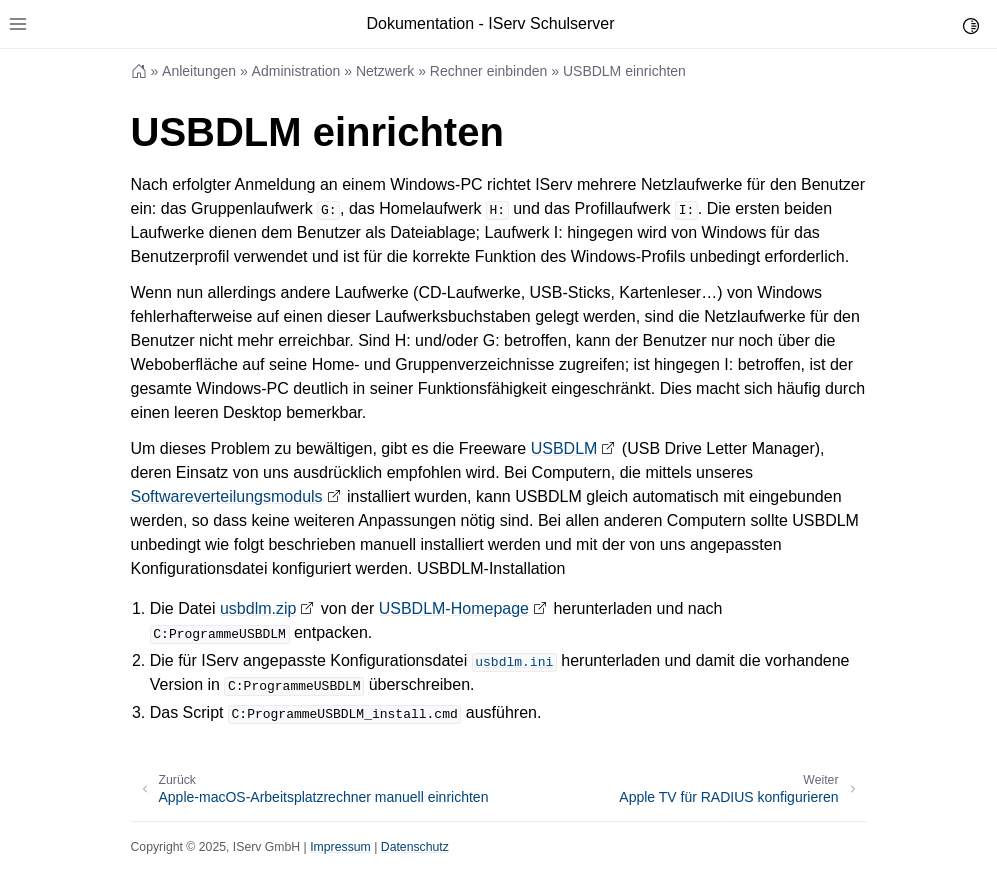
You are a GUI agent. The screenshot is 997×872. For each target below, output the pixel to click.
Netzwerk (385, 71)
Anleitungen (199, 71)
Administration (296, 71)
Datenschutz (415, 847)
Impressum (340, 847)
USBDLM (564, 448)
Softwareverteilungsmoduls (227, 496)
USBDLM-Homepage (454, 608)
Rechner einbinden (489, 71)
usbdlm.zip (258, 608)
